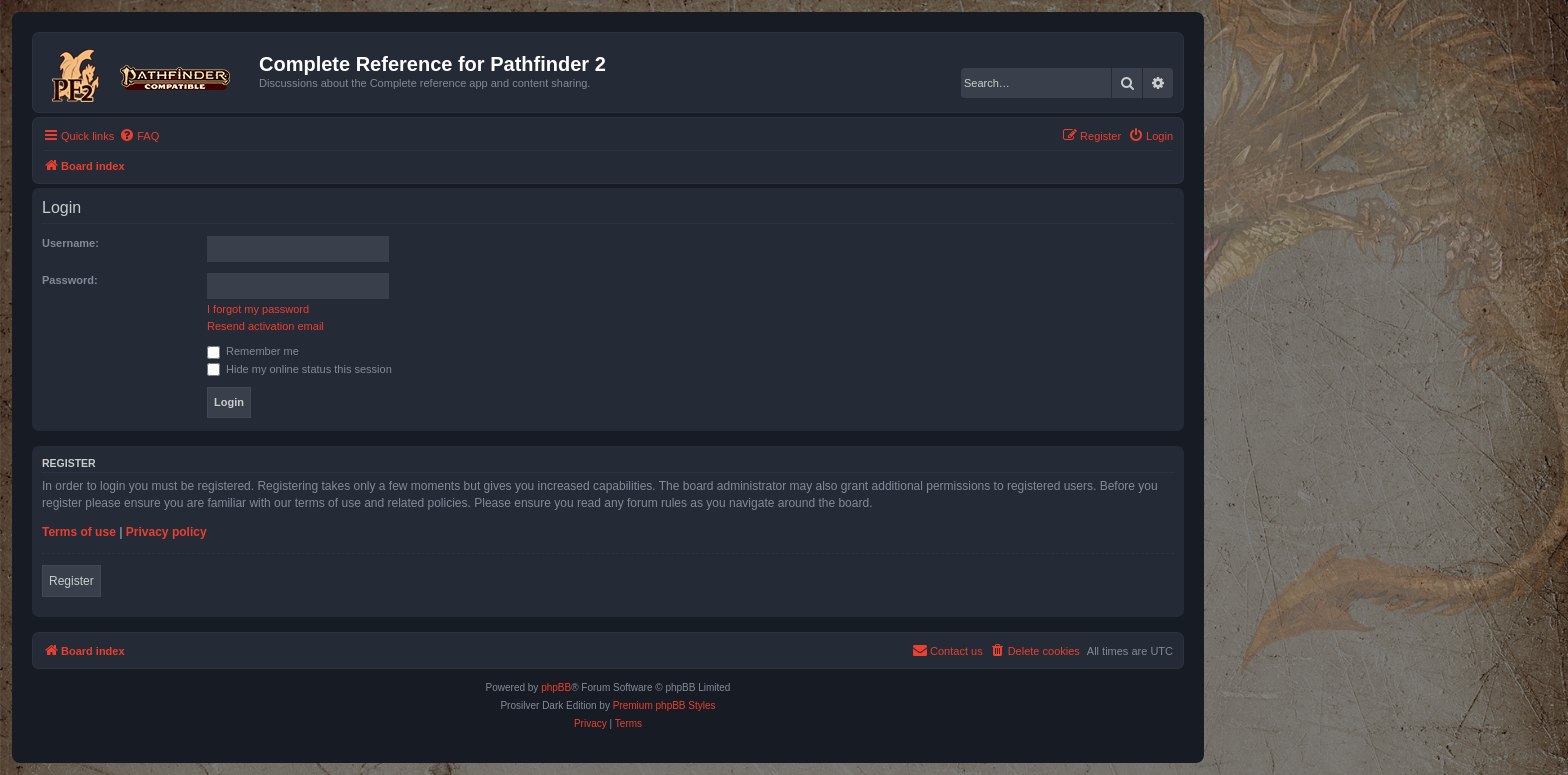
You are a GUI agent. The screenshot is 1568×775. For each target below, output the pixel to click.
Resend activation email (265, 326)
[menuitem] (139, 136)
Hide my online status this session (299, 369)
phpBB (556, 687)
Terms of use (79, 532)
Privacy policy (166, 532)
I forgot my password (258, 309)
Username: (70, 243)
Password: (70, 280)
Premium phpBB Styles (664, 705)
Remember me (253, 351)
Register (71, 581)
